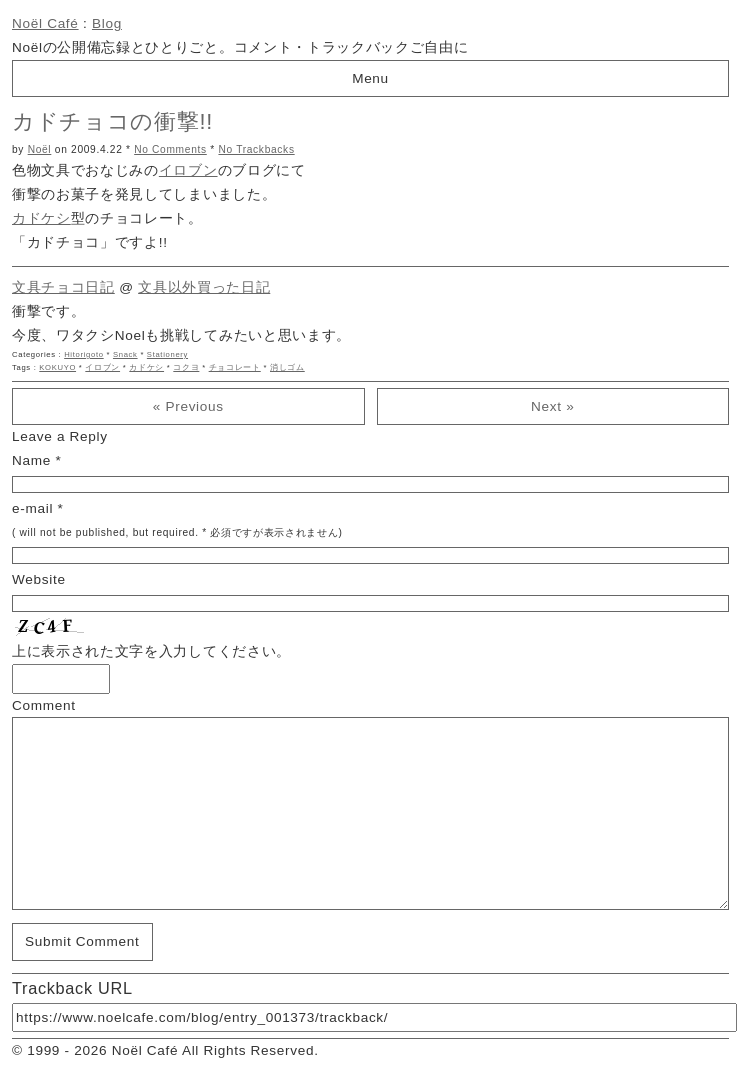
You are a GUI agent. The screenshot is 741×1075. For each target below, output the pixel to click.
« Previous (188, 406)
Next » (552, 406)
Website (39, 579)
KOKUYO (57, 367)
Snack (125, 354)
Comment (44, 705)
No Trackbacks (256, 149)
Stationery (167, 354)
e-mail (32, 508)
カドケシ (41, 218)
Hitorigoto (84, 354)
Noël (40, 149)
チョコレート (235, 367)
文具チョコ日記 (63, 287)
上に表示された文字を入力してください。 (151, 651)
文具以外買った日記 (204, 287)
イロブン (188, 170)
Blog (107, 23)
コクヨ (186, 367)
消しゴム (287, 367)
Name (31, 460)
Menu (370, 78)
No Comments (170, 149)
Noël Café (45, 23)
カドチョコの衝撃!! (112, 121)
